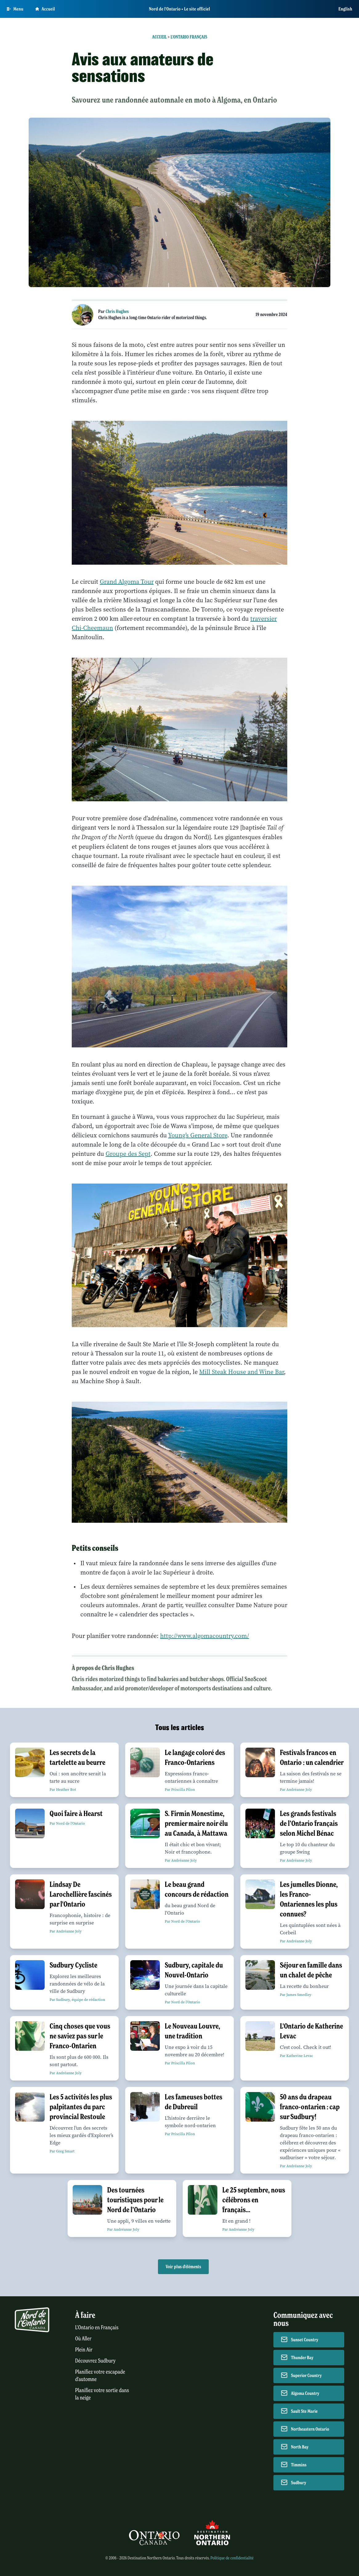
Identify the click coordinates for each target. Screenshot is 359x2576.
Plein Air (83, 2349)
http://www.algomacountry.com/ (204, 1635)
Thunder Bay (302, 2357)
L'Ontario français (189, 37)
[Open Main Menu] (15, 9)
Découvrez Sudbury (95, 2361)
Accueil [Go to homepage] (45, 9)
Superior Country (306, 2375)
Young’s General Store (197, 1135)
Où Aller (83, 2338)
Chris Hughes (117, 311)
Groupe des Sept (128, 1153)
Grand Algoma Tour (127, 581)
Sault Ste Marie (304, 2411)
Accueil (159, 37)
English (345, 9)
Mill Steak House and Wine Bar (241, 1371)
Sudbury (298, 2482)
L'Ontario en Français (97, 2327)
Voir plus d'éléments (183, 2266)
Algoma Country (305, 2393)
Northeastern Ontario (310, 2429)
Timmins (299, 2465)
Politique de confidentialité (231, 2558)
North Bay (300, 2447)
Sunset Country (304, 2339)
